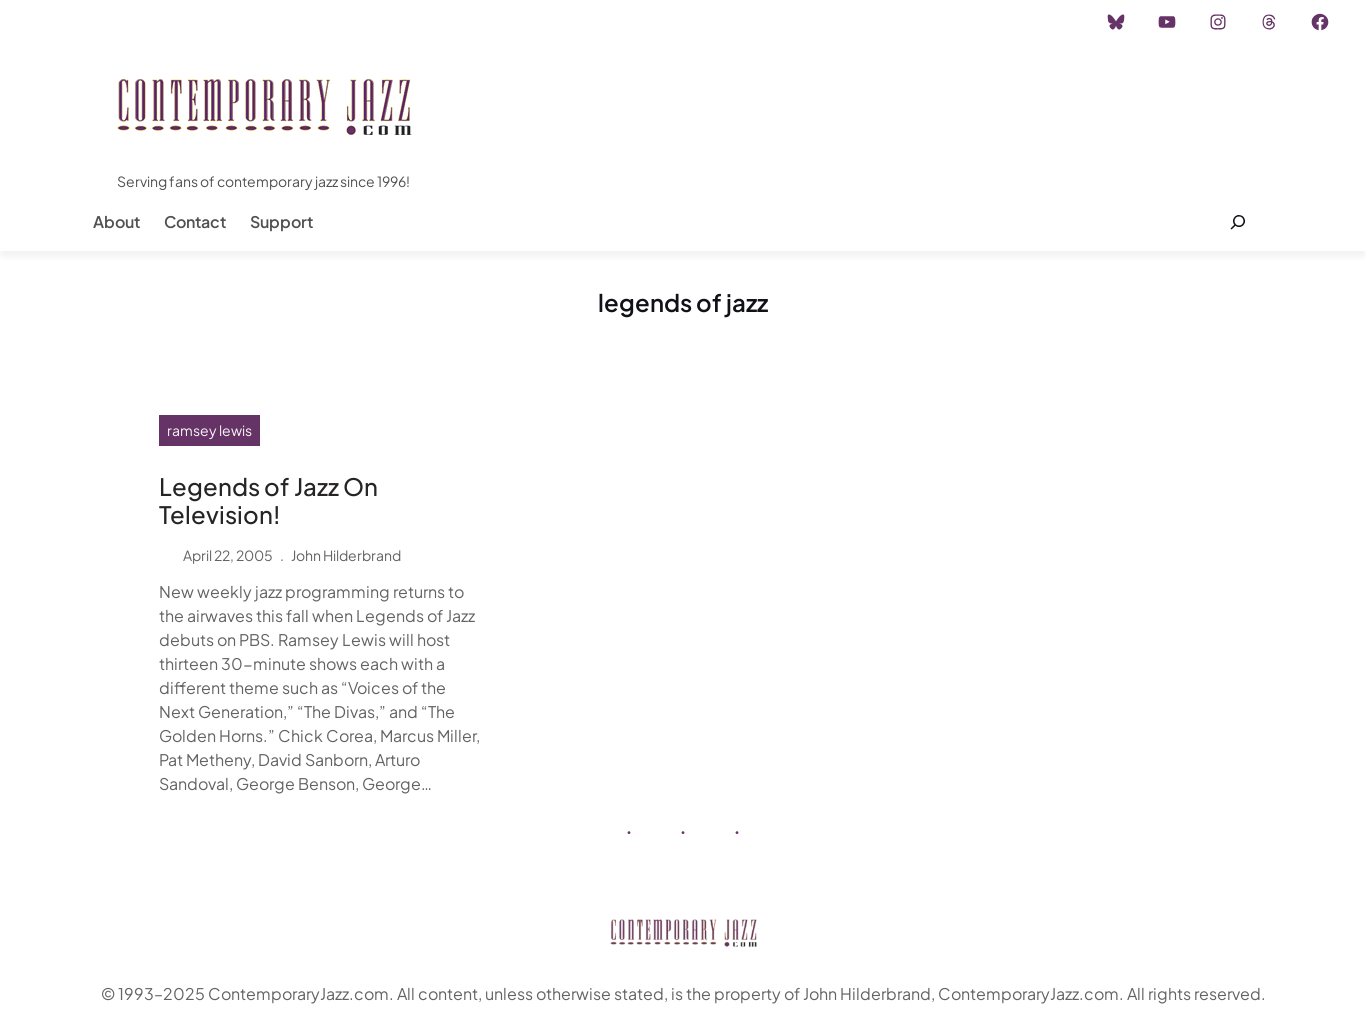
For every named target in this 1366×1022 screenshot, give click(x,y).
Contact (195, 221)
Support (281, 221)
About (116, 221)
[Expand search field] (1237, 221)
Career (349, 22)
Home (68, 22)
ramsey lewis (209, 430)
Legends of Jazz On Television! (268, 501)
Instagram (146, 22)
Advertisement (253, 22)
